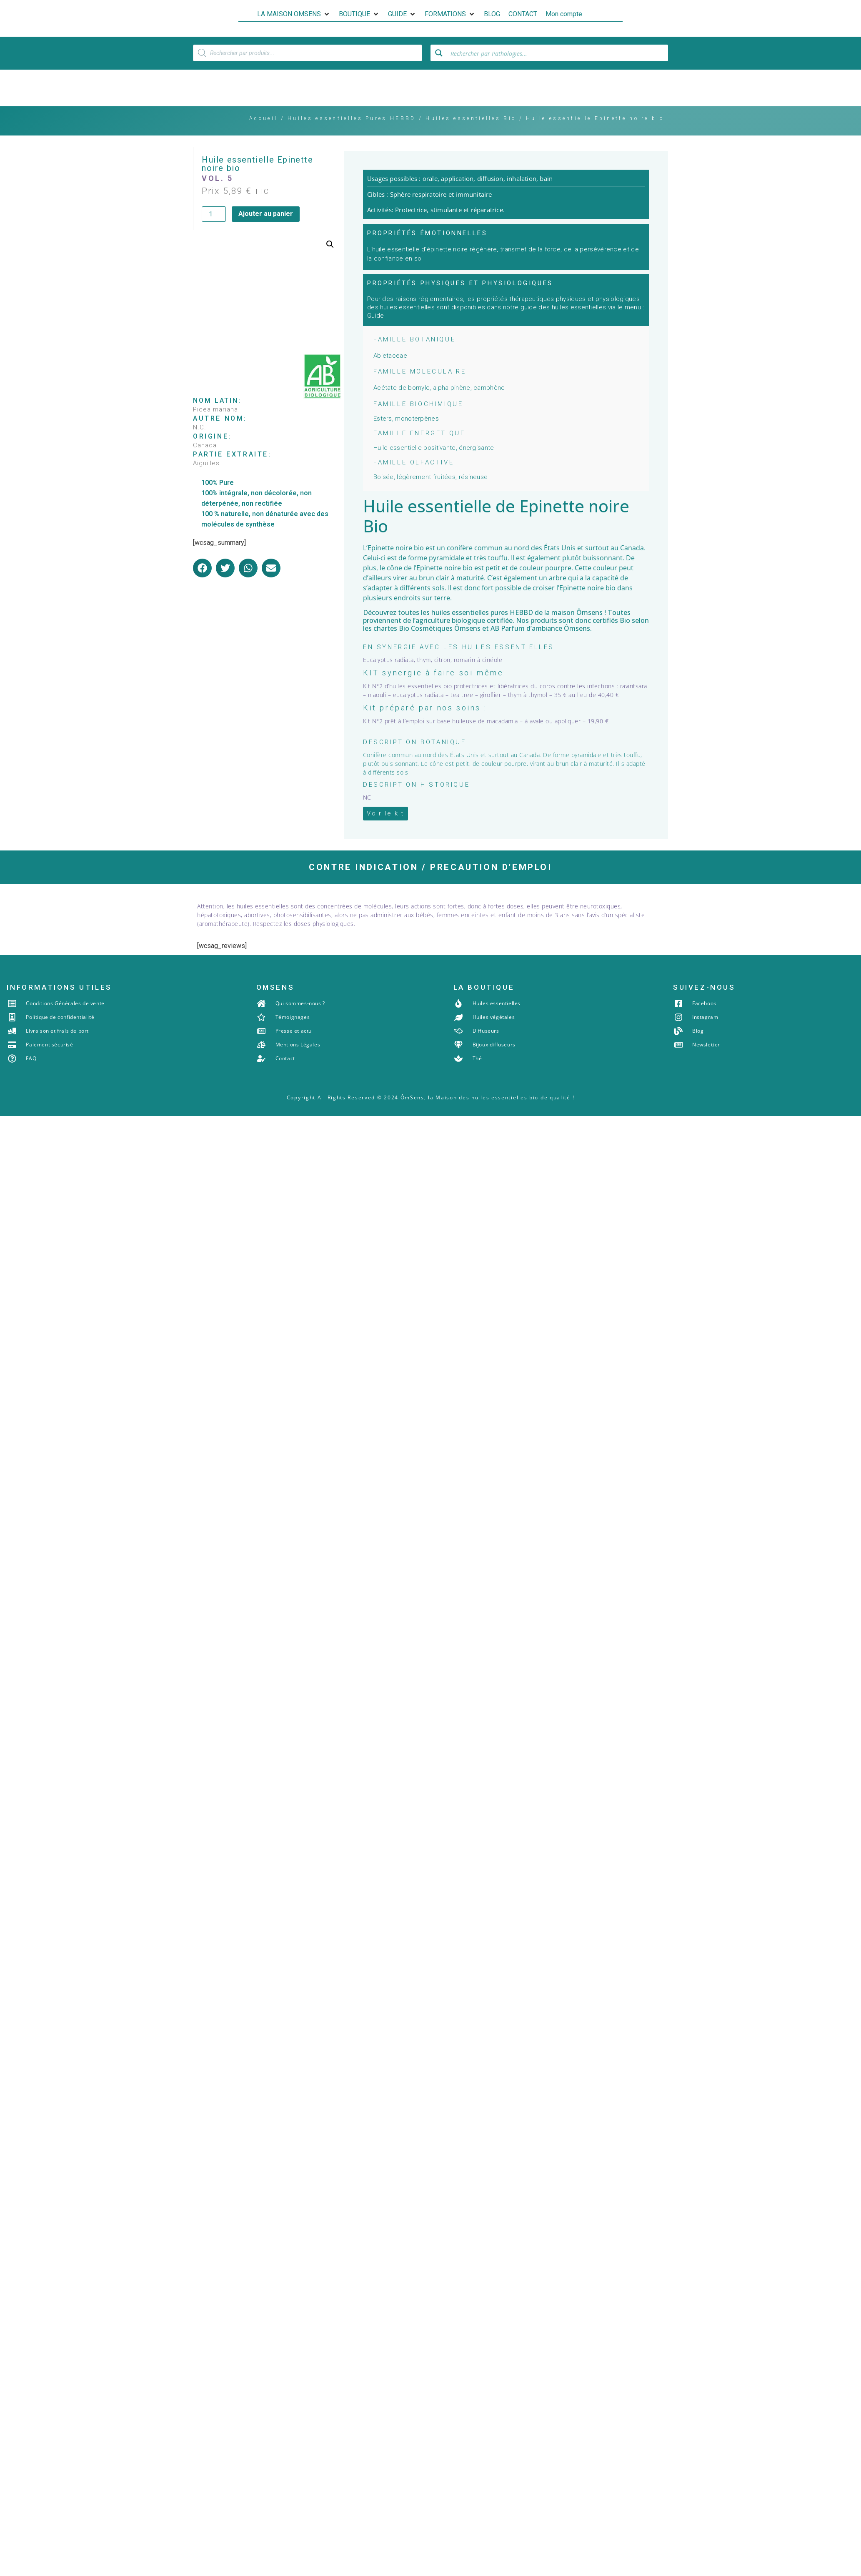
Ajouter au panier (265, 228)
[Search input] (557, 66)
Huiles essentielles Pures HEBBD (351, 132)
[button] (294, 14)
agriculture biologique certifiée (464, 634)
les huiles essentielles (455, 626)
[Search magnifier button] (439, 66)
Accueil (263, 132)
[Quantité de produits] (214, 228)
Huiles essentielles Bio (470, 132)
